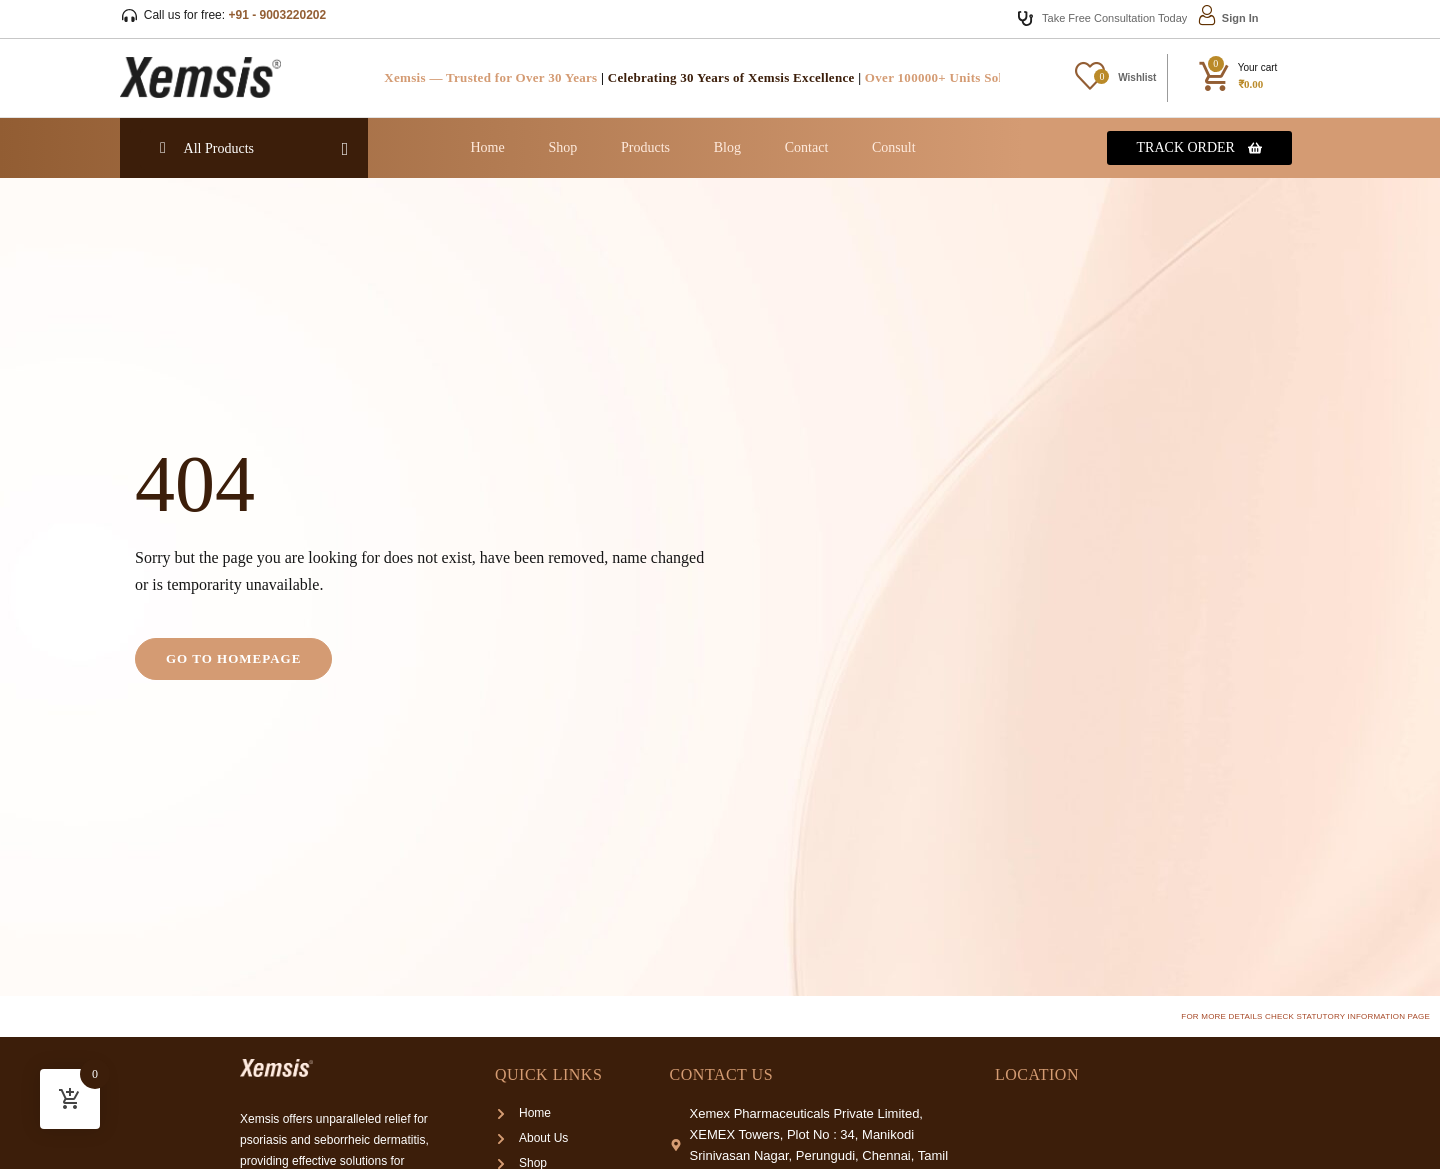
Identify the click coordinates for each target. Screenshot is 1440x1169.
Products (645, 147)
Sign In (1240, 18)
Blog (727, 147)
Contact (807, 147)
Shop (562, 147)
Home (487, 147)
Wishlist (1137, 77)
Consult (894, 147)
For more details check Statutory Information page (1305, 1016)
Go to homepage (233, 658)
